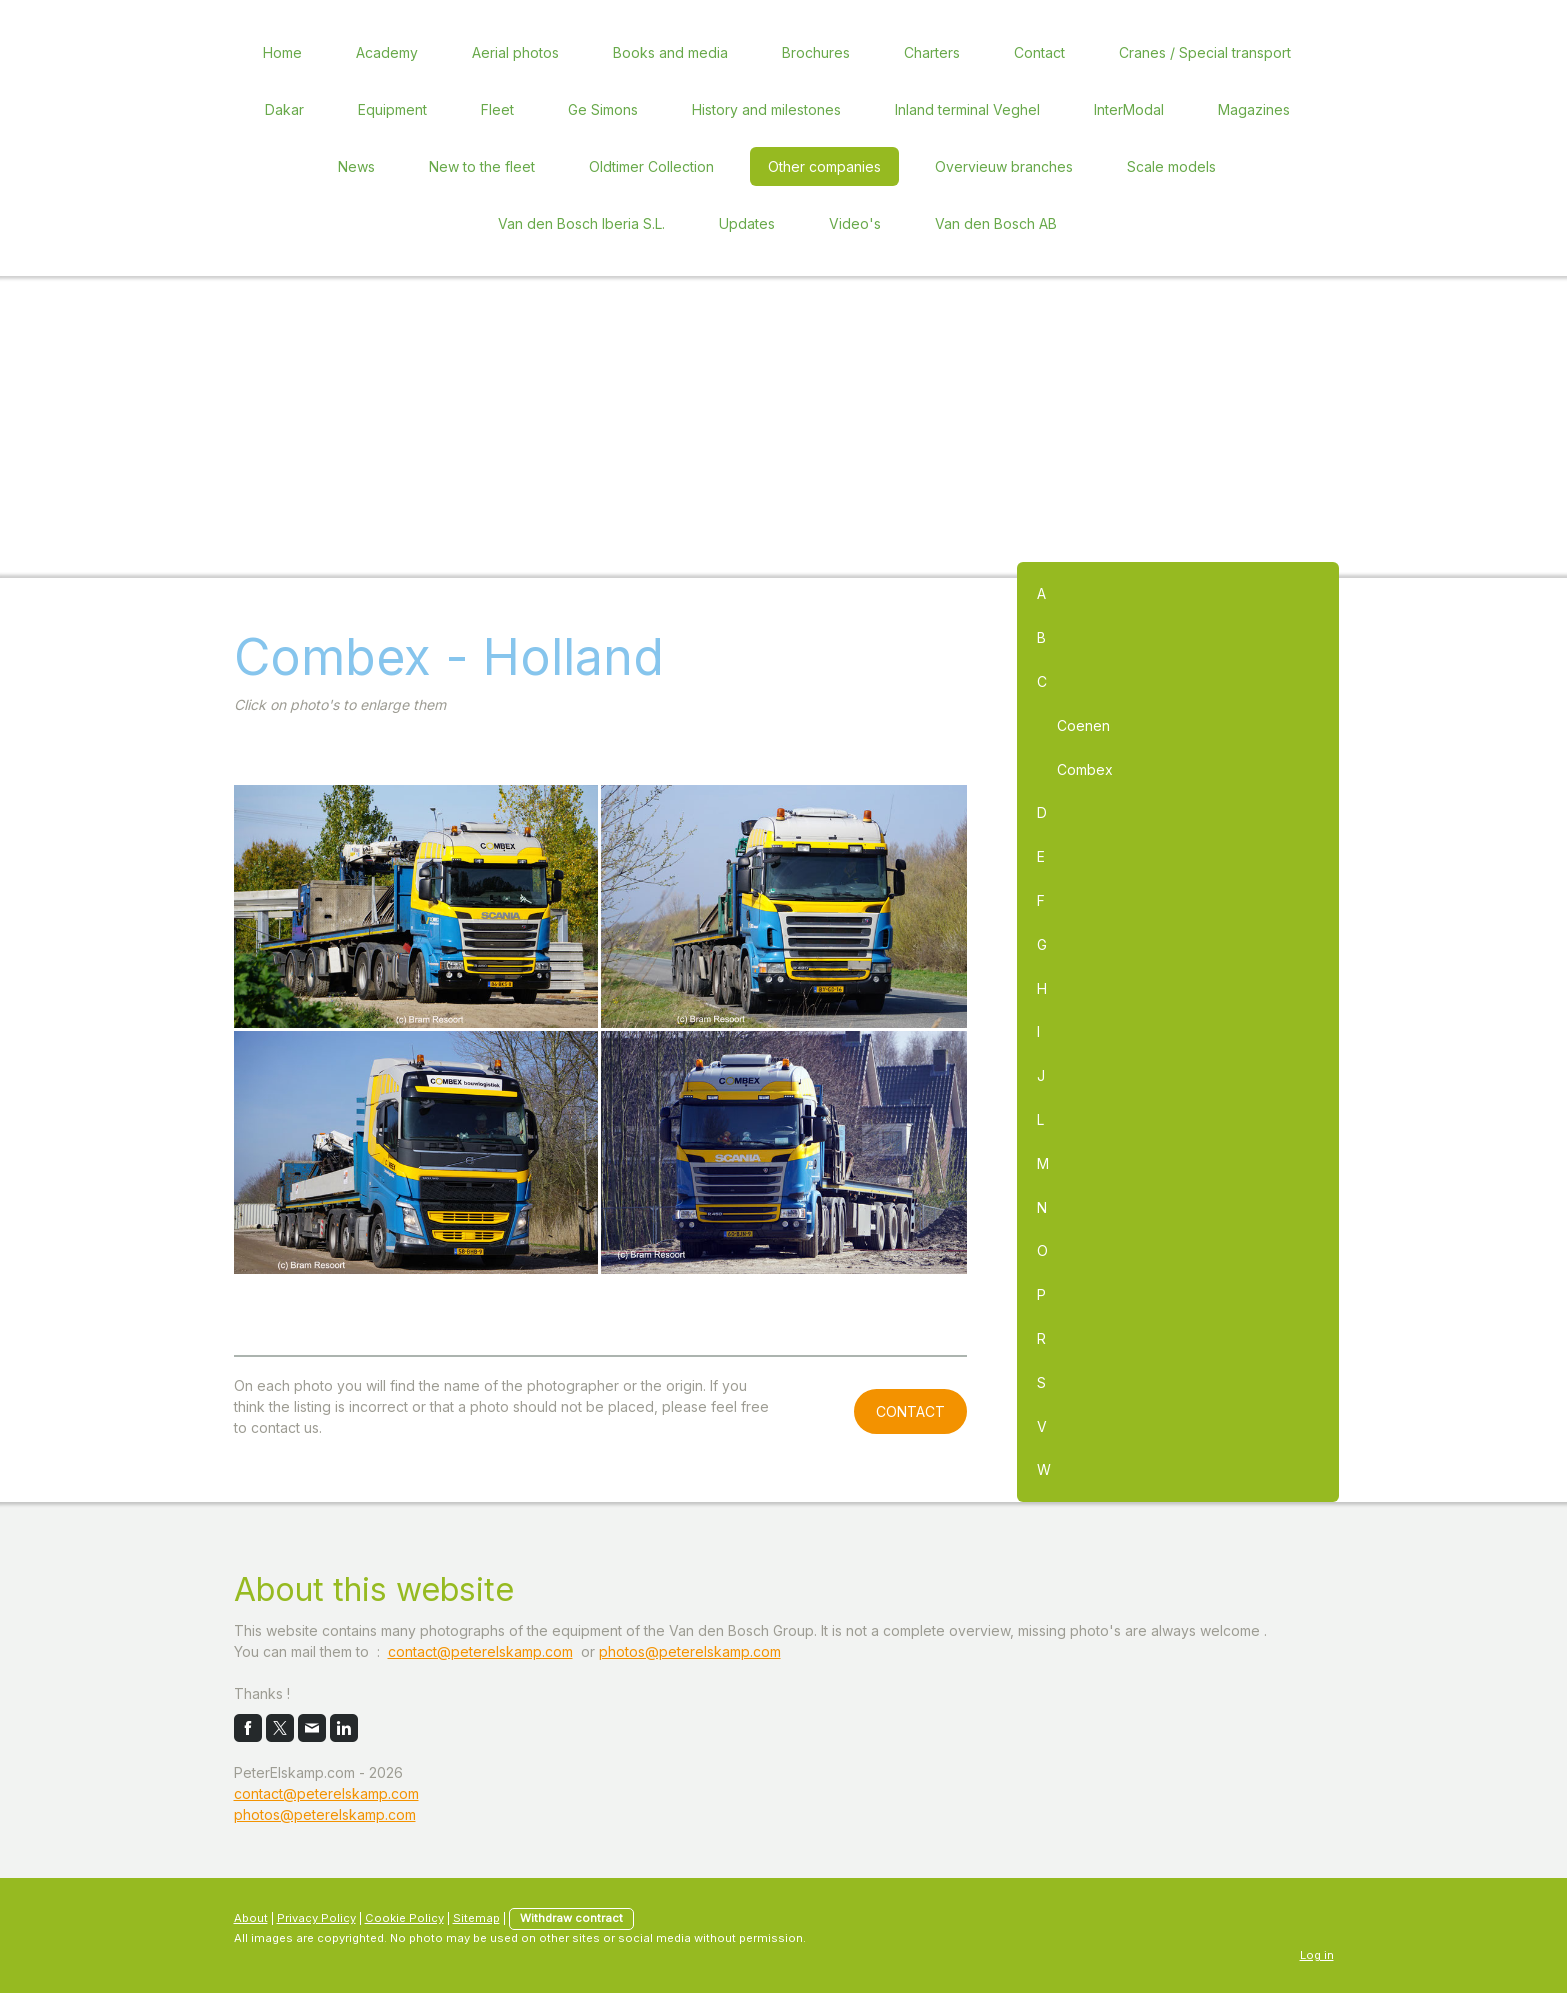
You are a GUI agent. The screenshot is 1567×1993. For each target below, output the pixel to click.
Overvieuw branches (1004, 166)
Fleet (497, 109)
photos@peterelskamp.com (690, 1651)
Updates (747, 223)
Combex (1085, 769)
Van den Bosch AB (996, 223)
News (356, 166)
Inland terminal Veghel (967, 109)
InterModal (1129, 109)
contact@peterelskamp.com (480, 1651)
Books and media (670, 52)
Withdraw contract (571, 1918)
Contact (1039, 52)
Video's (855, 223)
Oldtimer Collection (651, 166)
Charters (932, 52)
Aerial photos (515, 52)
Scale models (1171, 166)
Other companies (824, 166)
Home (282, 52)
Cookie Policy (404, 1918)
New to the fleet (482, 166)
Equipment (392, 109)
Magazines (1254, 109)
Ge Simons (603, 109)
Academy (387, 52)
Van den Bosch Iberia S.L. (581, 223)
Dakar (284, 109)
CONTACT (910, 1411)
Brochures (816, 52)
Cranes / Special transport (1205, 52)
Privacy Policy (316, 1918)
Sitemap (476, 1918)
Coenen (1083, 725)
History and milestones (766, 109)
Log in (1317, 1955)
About (251, 1918)
